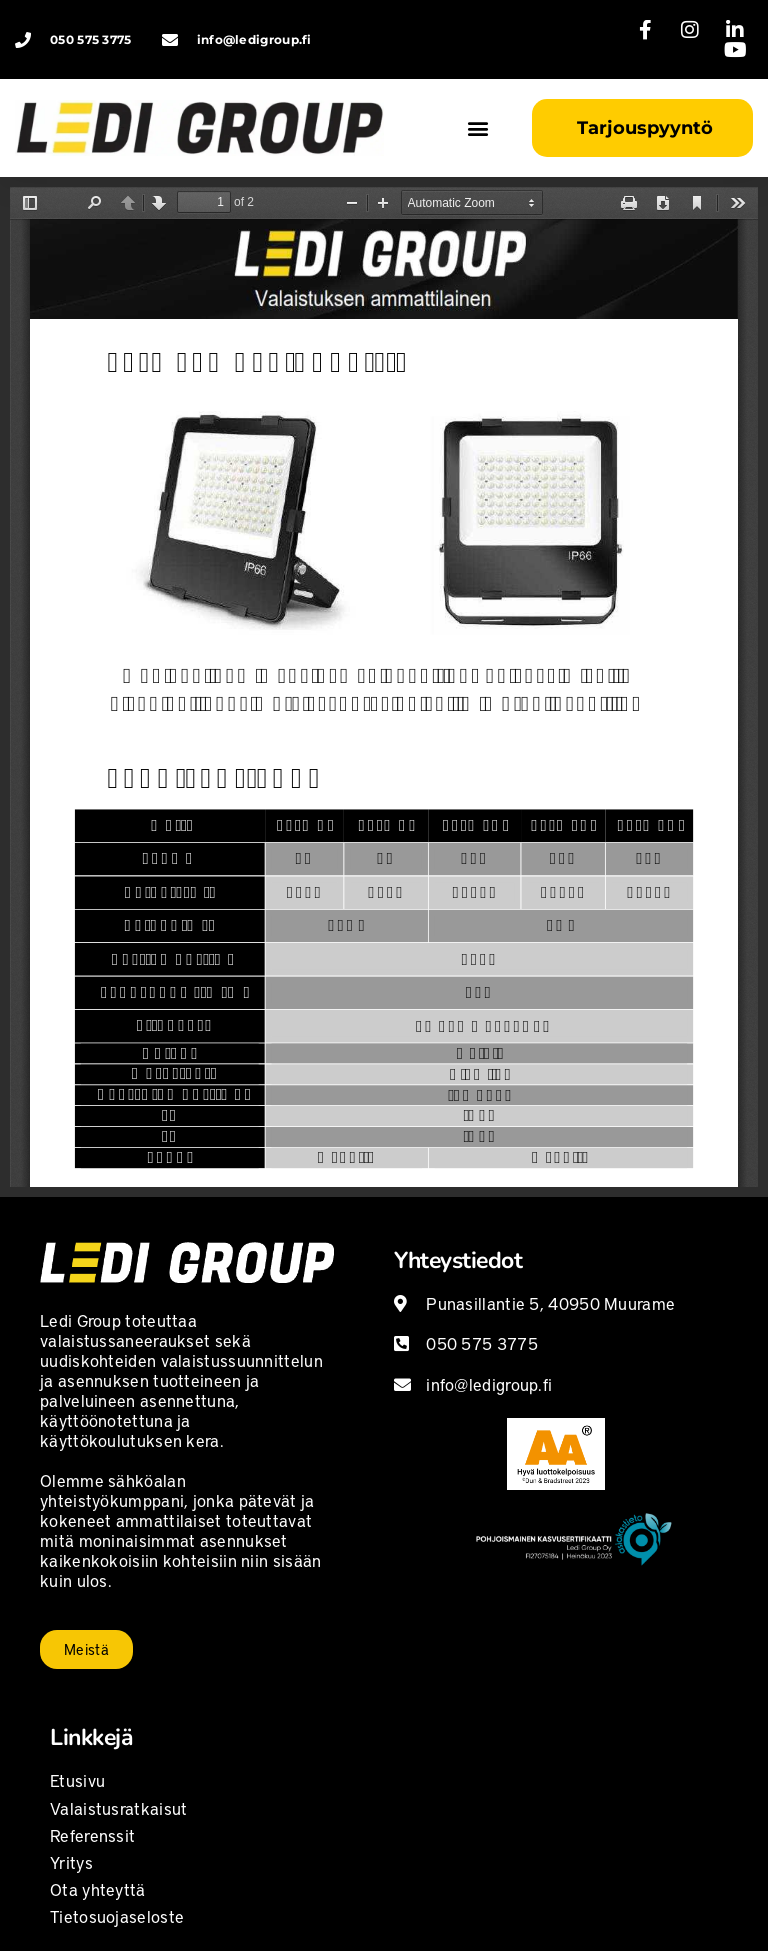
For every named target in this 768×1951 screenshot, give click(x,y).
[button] (477, 128)
